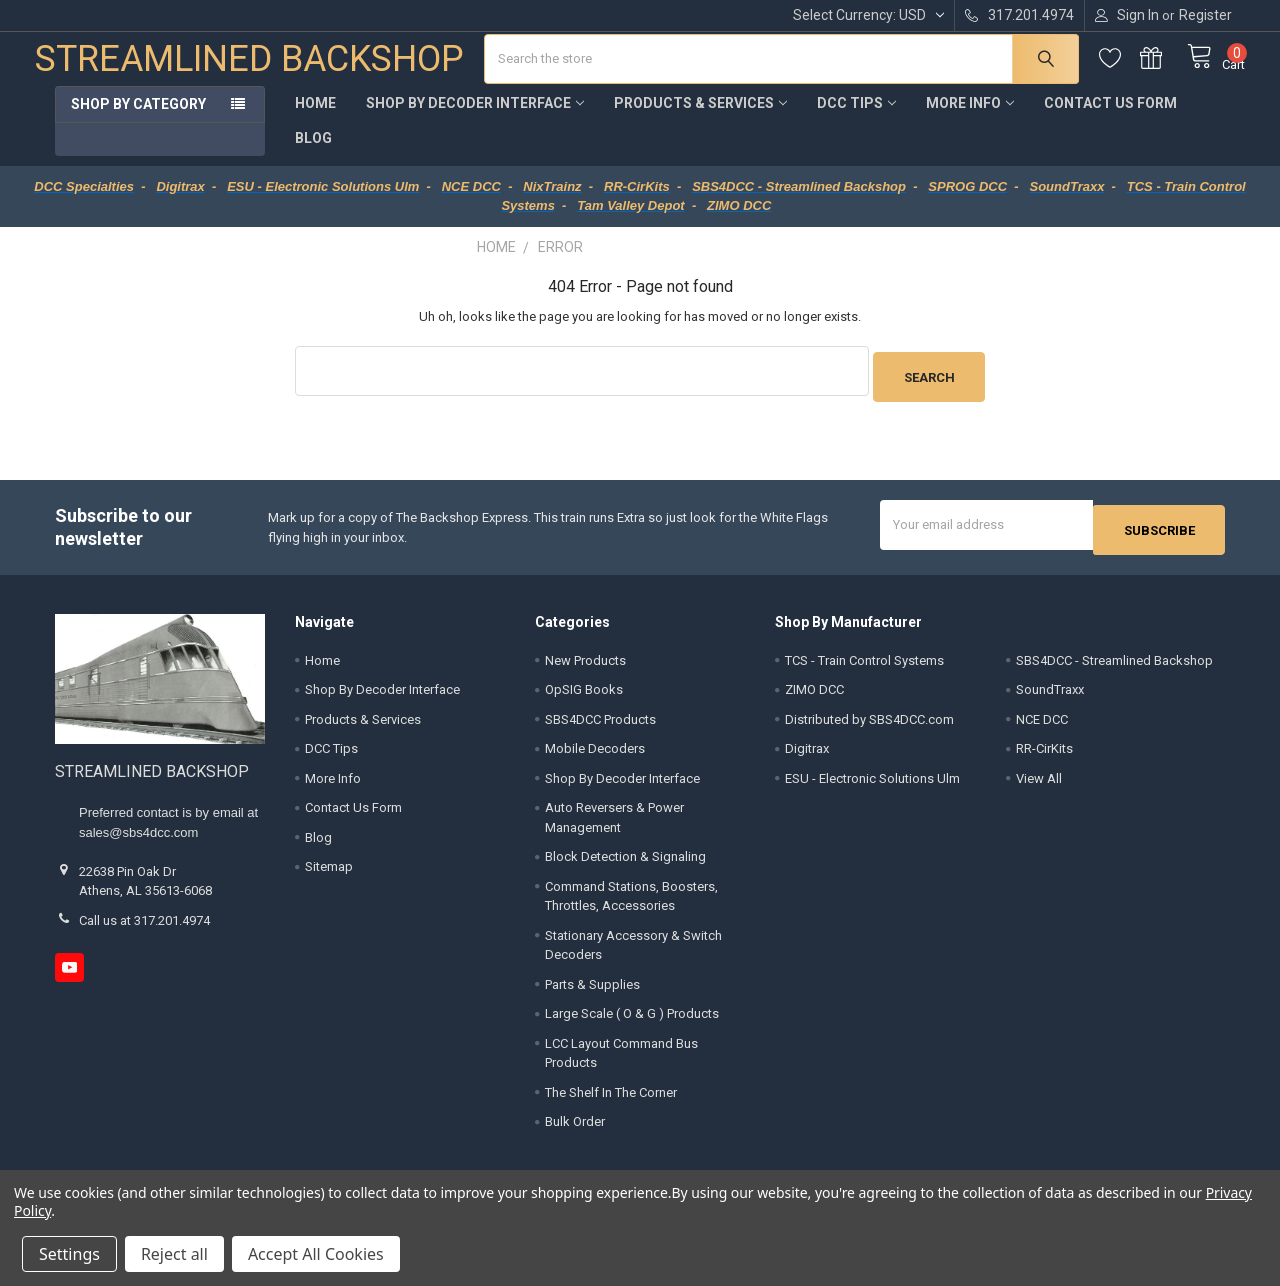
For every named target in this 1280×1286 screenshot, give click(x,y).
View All (1039, 781)
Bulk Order (575, 1125)
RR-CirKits (1044, 752)
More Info (970, 118)
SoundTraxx (1050, 693)
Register (1205, 15)
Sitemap (329, 870)
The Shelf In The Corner (611, 1095)
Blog (313, 153)
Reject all (174, 1254)
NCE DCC (1042, 722)
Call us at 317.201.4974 (144, 923)
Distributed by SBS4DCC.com (869, 722)
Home (315, 118)
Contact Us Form (1110, 118)
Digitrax (807, 752)
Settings (69, 1254)
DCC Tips (856, 118)
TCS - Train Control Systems (864, 663)
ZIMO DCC (814, 693)
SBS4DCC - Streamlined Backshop (1114, 663)
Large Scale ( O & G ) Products (632, 1017)
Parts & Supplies (592, 987)
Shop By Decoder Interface (475, 118)
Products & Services (700, 118)
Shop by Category (138, 119)
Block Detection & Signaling (625, 860)
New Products (585, 663)
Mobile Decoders (595, 752)
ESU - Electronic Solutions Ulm (872, 781)
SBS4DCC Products (600, 722)
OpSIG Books (584, 693)
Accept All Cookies (316, 1254)
